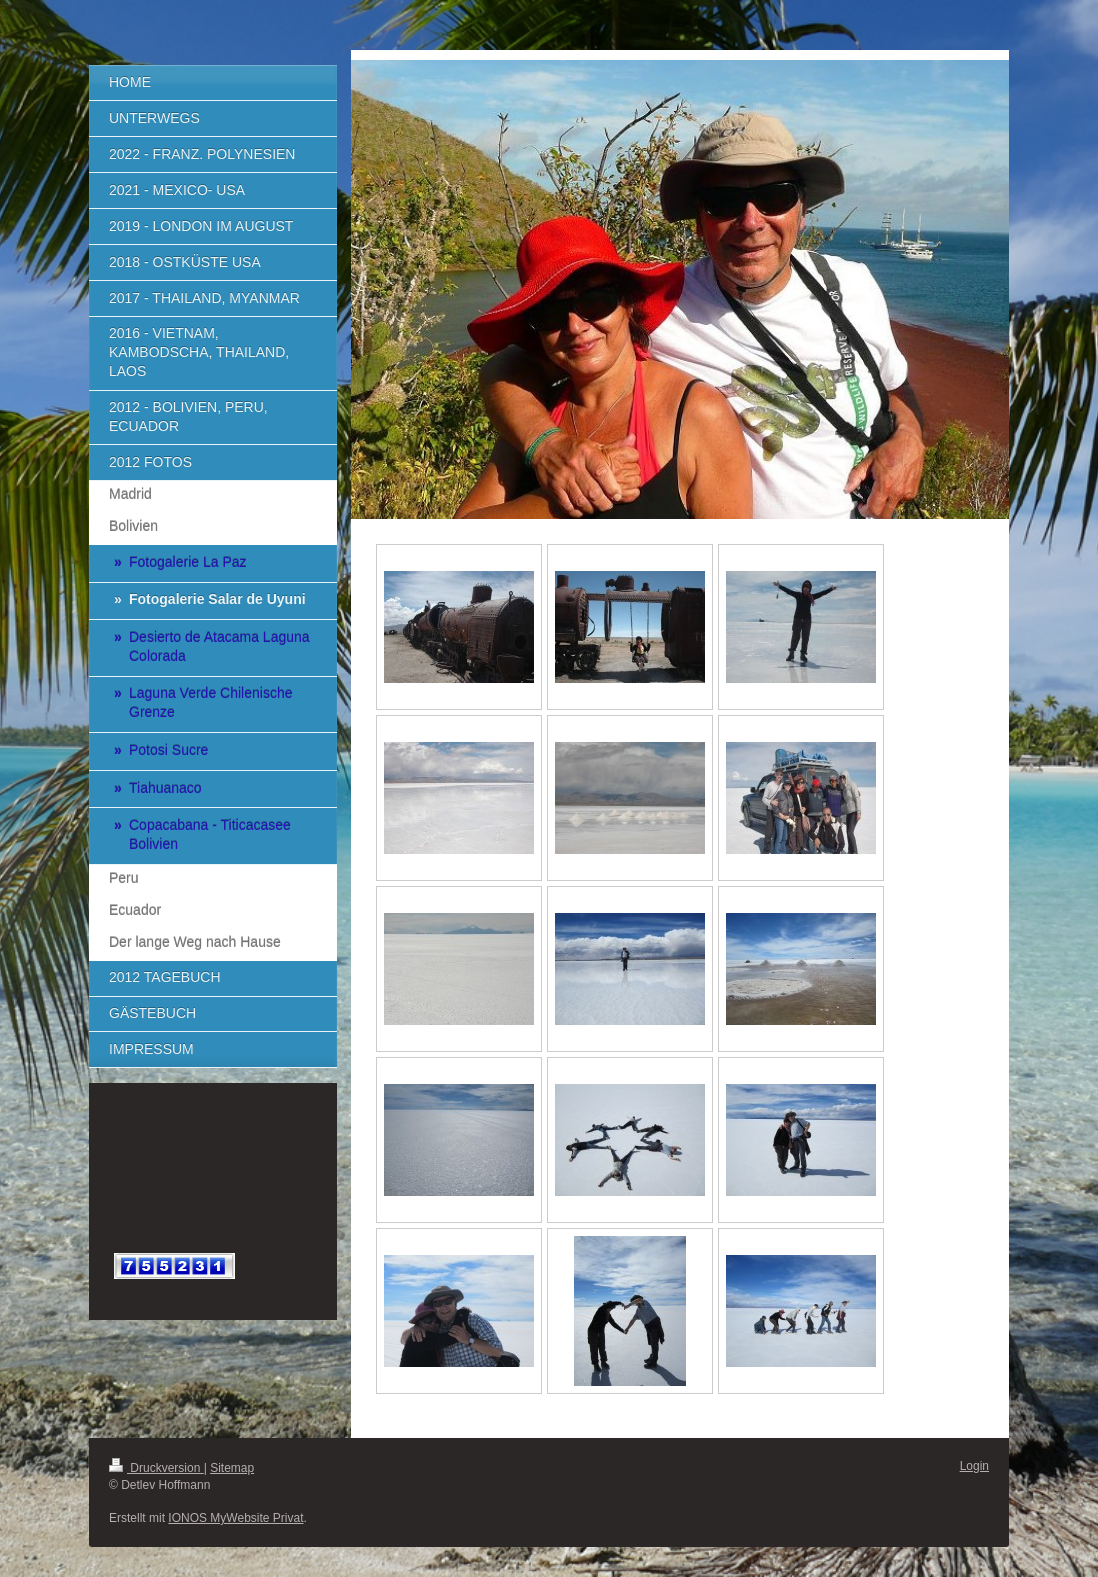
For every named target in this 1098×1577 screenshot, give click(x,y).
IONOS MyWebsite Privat (235, 1518)
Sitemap (232, 1468)
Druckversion (156, 1468)
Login (974, 1466)
